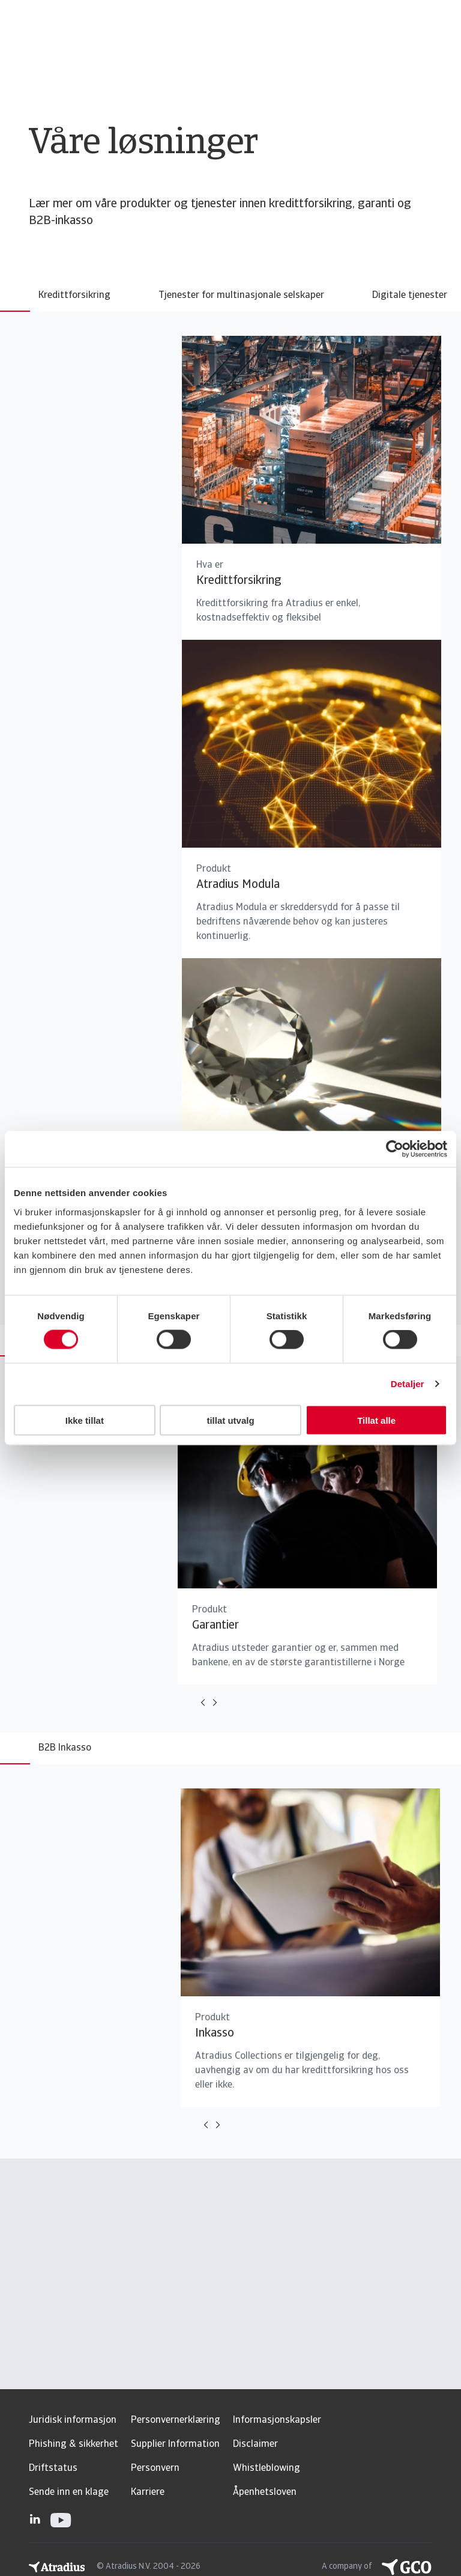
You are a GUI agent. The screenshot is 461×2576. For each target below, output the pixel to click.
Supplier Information (175, 2444)
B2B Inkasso (64, 1748)
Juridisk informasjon (72, 2420)
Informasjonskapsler (277, 2420)
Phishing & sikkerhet (73, 2444)
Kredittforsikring (74, 295)
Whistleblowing (266, 2468)
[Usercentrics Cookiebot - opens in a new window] (394, 1149)
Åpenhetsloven (265, 2492)
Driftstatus (53, 2468)
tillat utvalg (230, 1420)
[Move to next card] (215, 1703)
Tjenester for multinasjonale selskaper (241, 295)
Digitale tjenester (409, 295)
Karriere (147, 2492)
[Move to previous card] (203, 1703)
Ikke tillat (84, 1420)
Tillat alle (376, 1420)
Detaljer (407, 1384)
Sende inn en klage (69, 2492)
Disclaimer (255, 2444)
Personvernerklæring (175, 2420)
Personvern (155, 2468)
